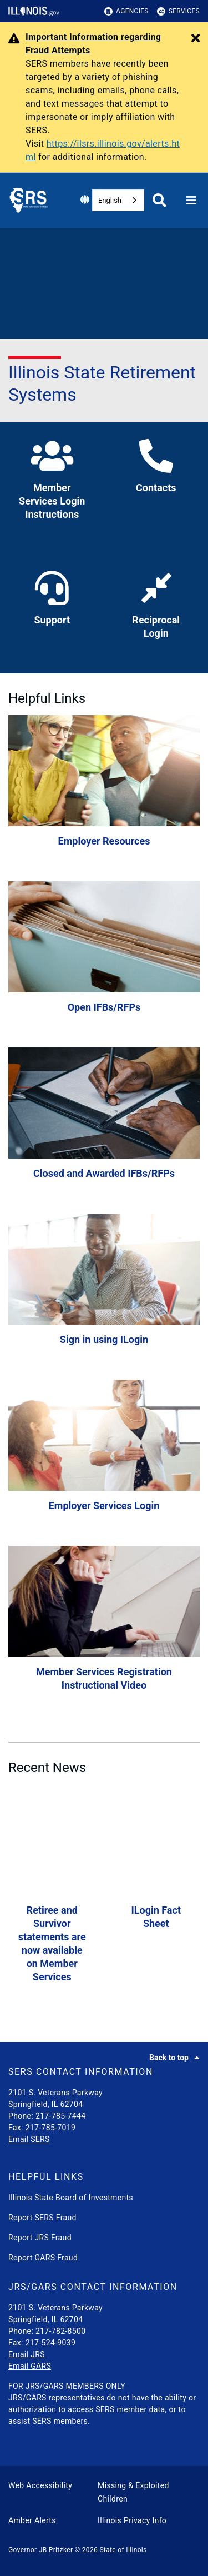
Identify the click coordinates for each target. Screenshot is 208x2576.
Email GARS (29, 2366)
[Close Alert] (195, 39)
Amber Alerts (32, 2520)
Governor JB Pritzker (40, 2550)
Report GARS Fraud (43, 2257)
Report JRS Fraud (40, 2237)
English (109, 200)
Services (178, 11)
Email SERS (29, 2139)
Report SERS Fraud (42, 2217)
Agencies (126, 11)
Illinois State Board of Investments (70, 2197)
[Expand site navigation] (191, 200)
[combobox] (118, 200)
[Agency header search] (159, 200)
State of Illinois (122, 2550)
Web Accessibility (40, 2485)
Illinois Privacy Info (132, 2520)
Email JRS (26, 2354)
